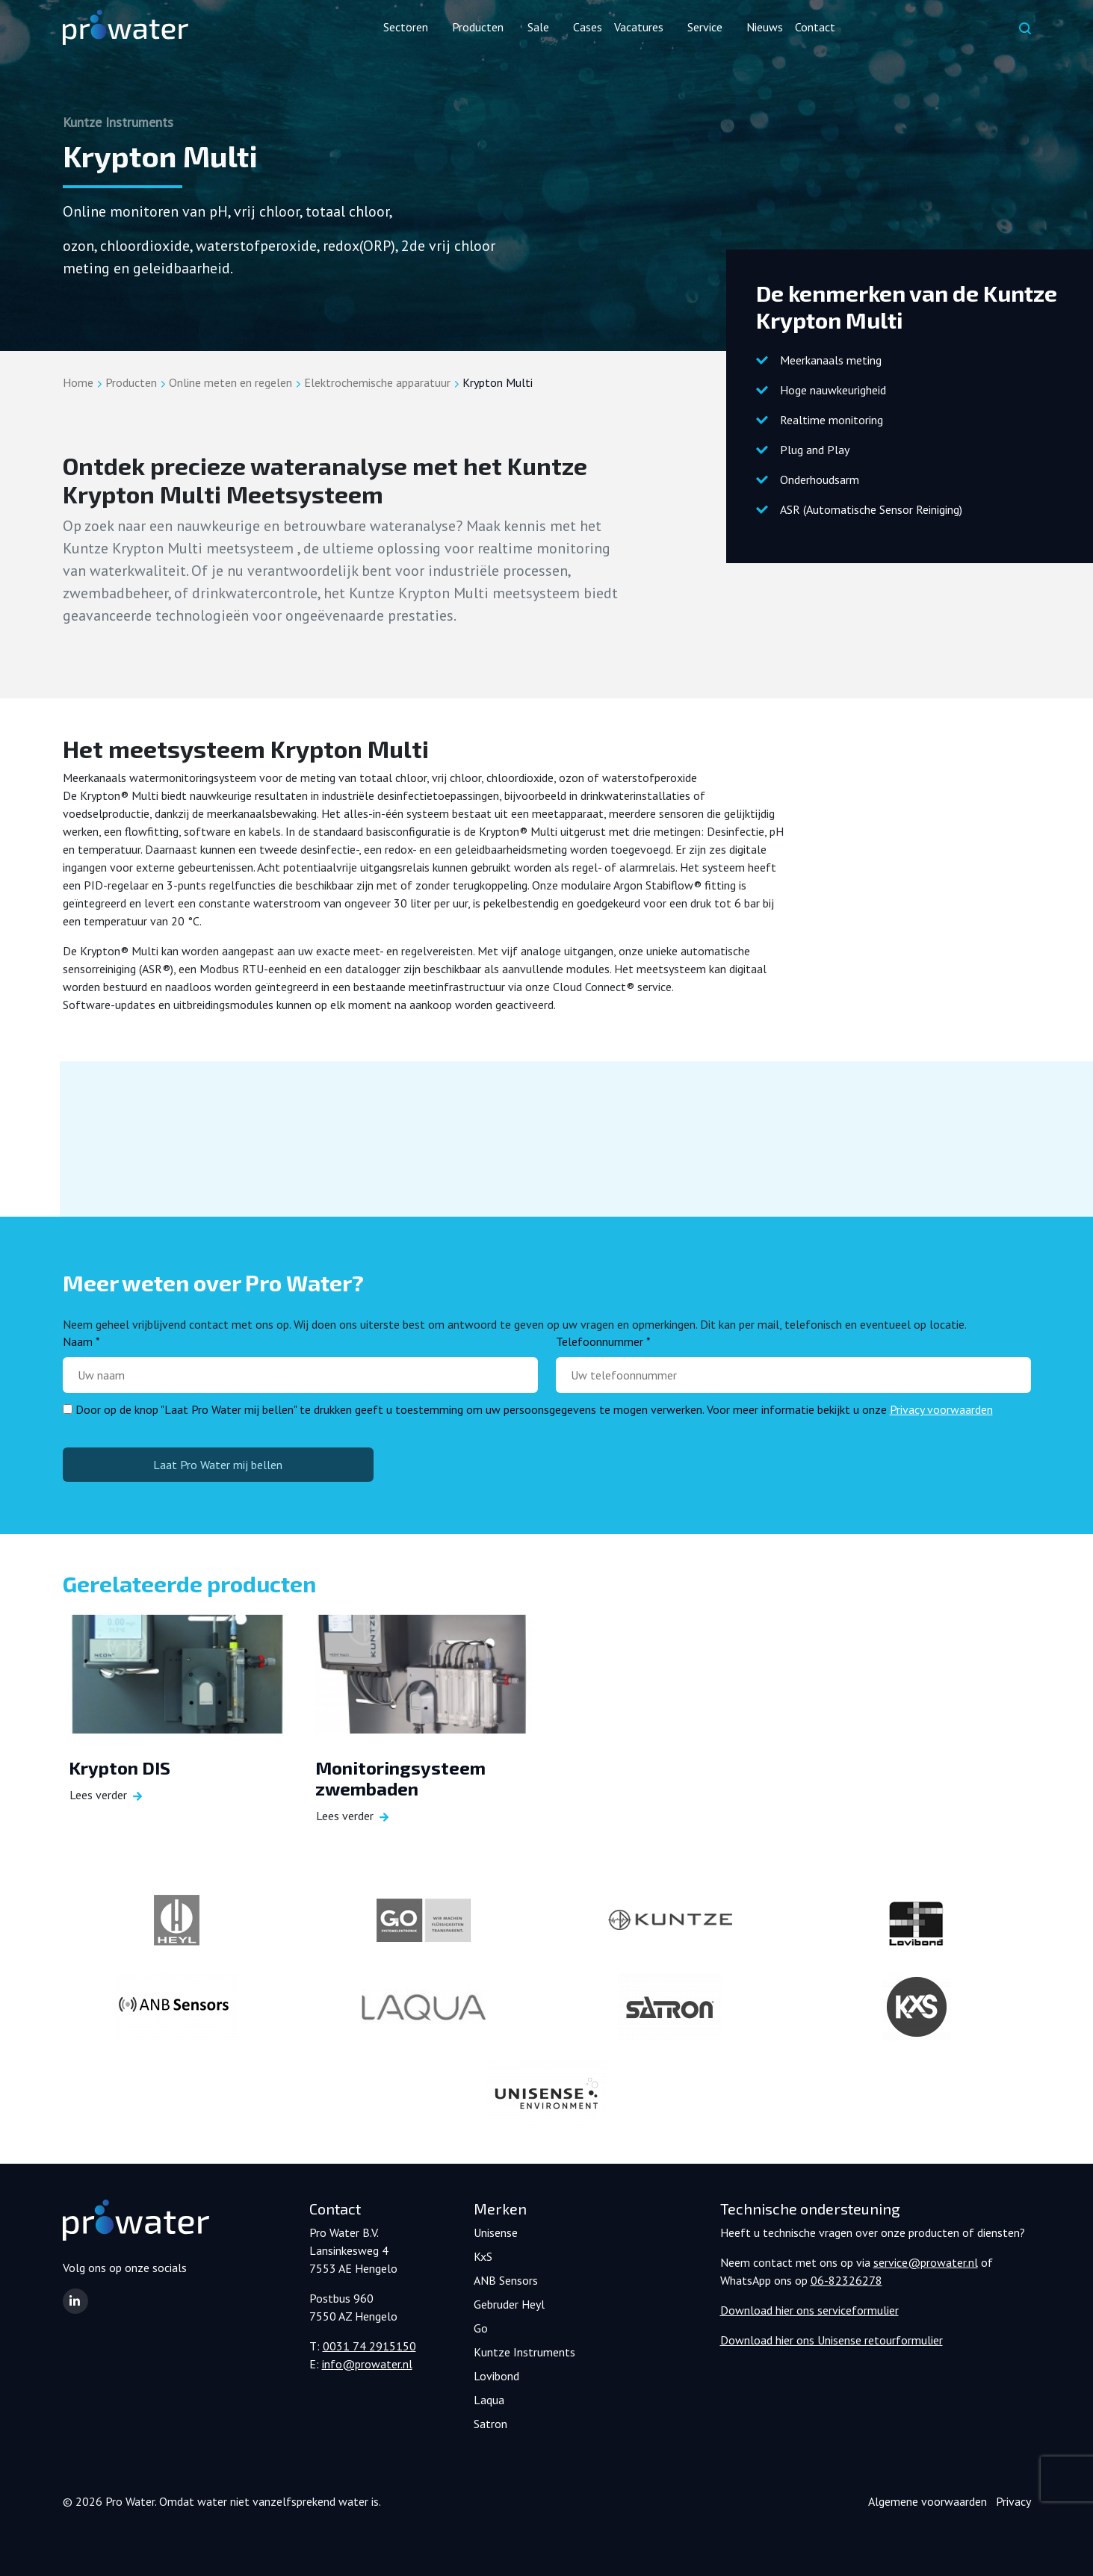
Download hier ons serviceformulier (809, 2310)
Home (78, 382)
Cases (587, 26)
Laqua (489, 2399)
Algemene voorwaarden (927, 2501)
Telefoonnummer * (603, 1341)
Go (481, 2328)
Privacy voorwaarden (941, 1409)
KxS (483, 2256)
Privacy (1013, 2501)
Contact (815, 26)
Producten (131, 382)
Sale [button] (538, 26)
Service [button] (704, 26)
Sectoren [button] (405, 26)
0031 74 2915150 (369, 2345)
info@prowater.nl (367, 2363)
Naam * (81, 1341)
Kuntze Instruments (524, 2351)
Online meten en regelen (230, 382)
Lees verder (98, 1795)
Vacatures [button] (638, 26)
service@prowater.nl (925, 2262)
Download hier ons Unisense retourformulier (831, 2340)
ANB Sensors (506, 2280)
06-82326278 (846, 2280)
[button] (75, 2301)
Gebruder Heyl (509, 2304)
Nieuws (764, 26)
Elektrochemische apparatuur (377, 382)
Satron (490, 2423)
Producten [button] (478, 26)
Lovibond (496, 2375)
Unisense (496, 2232)
